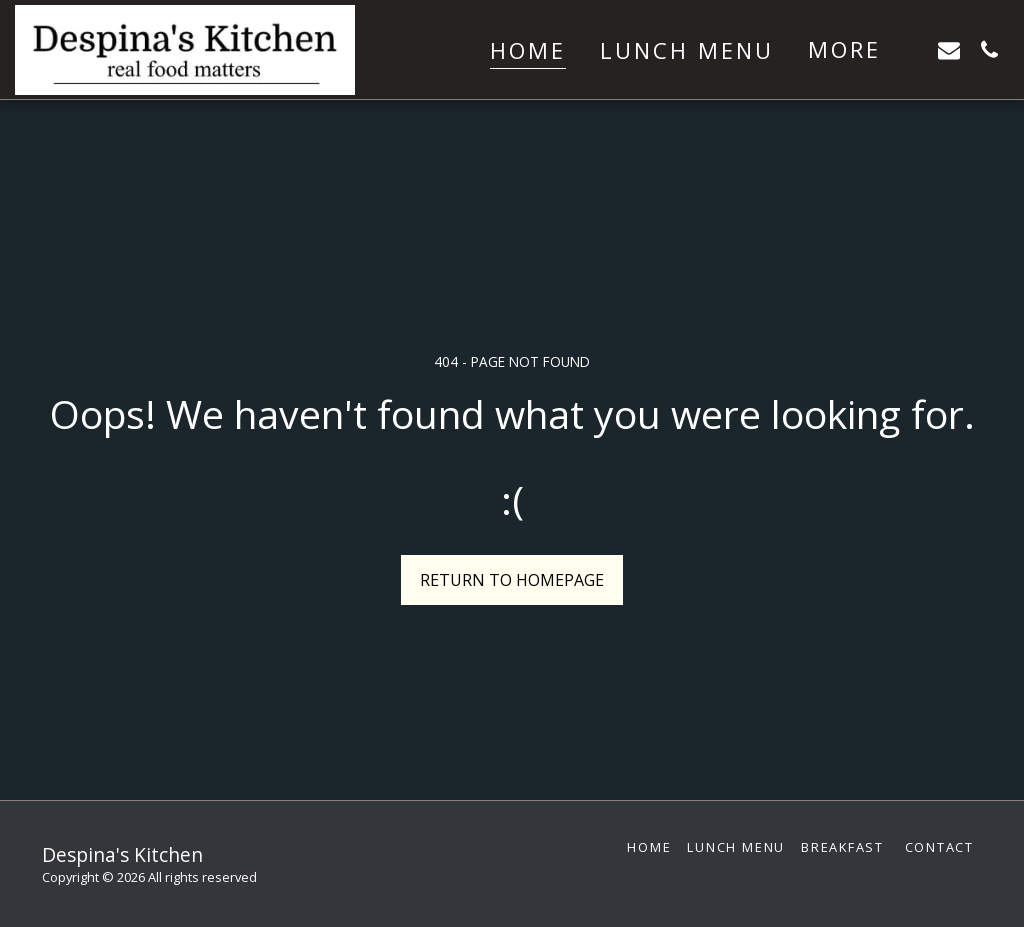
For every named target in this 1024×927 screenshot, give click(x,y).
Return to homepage (512, 580)
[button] (949, 49)
